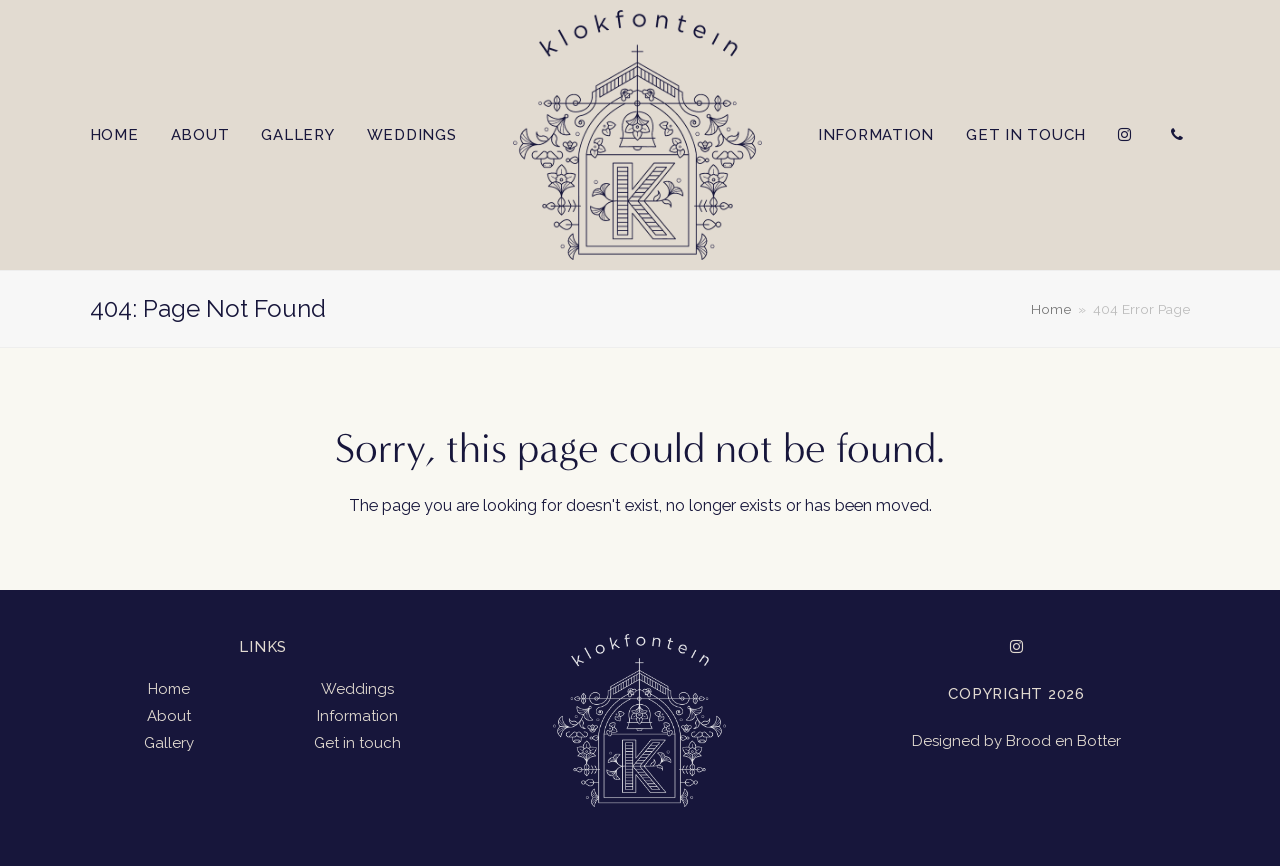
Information (357, 716)
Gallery (169, 743)
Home (169, 689)
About (169, 716)
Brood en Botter (1063, 741)
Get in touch (357, 743)
